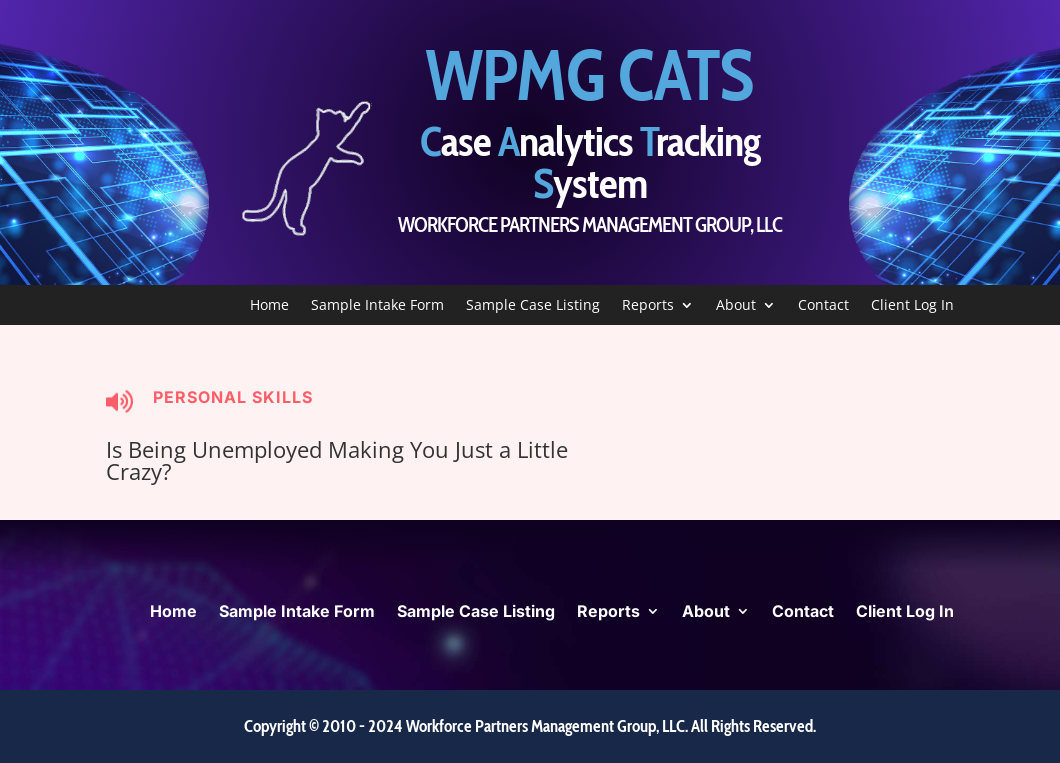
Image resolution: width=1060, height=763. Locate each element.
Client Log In (912, 306)
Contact (823, 306)
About (736, 306)
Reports (648, 306)
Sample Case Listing (533, 306)
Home (269, 306)
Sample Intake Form (377, 306)
